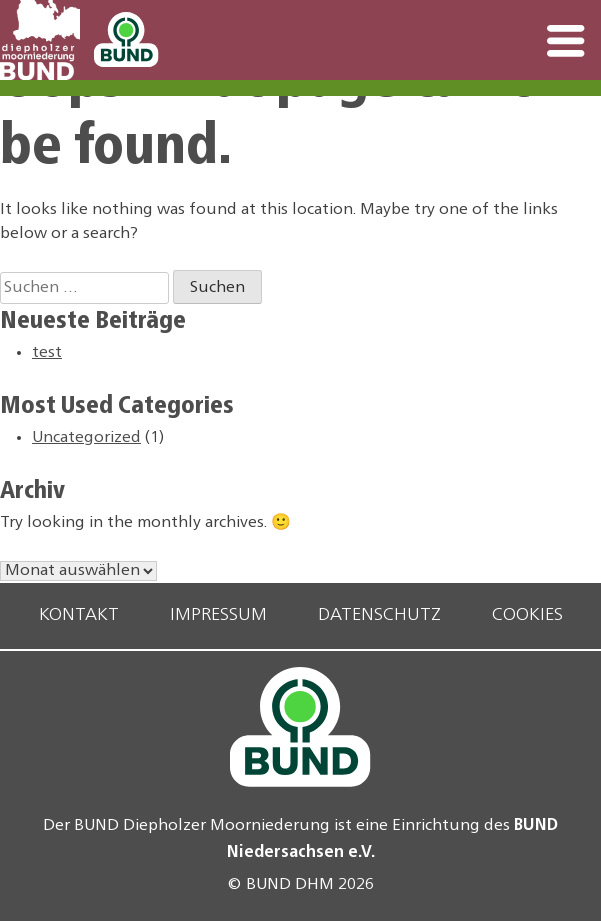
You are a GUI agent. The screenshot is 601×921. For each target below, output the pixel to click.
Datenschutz (379, 615)
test (47, 353)
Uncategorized (86, 438)
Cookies (527, 615)
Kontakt (79, 615)
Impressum (218, 615)
